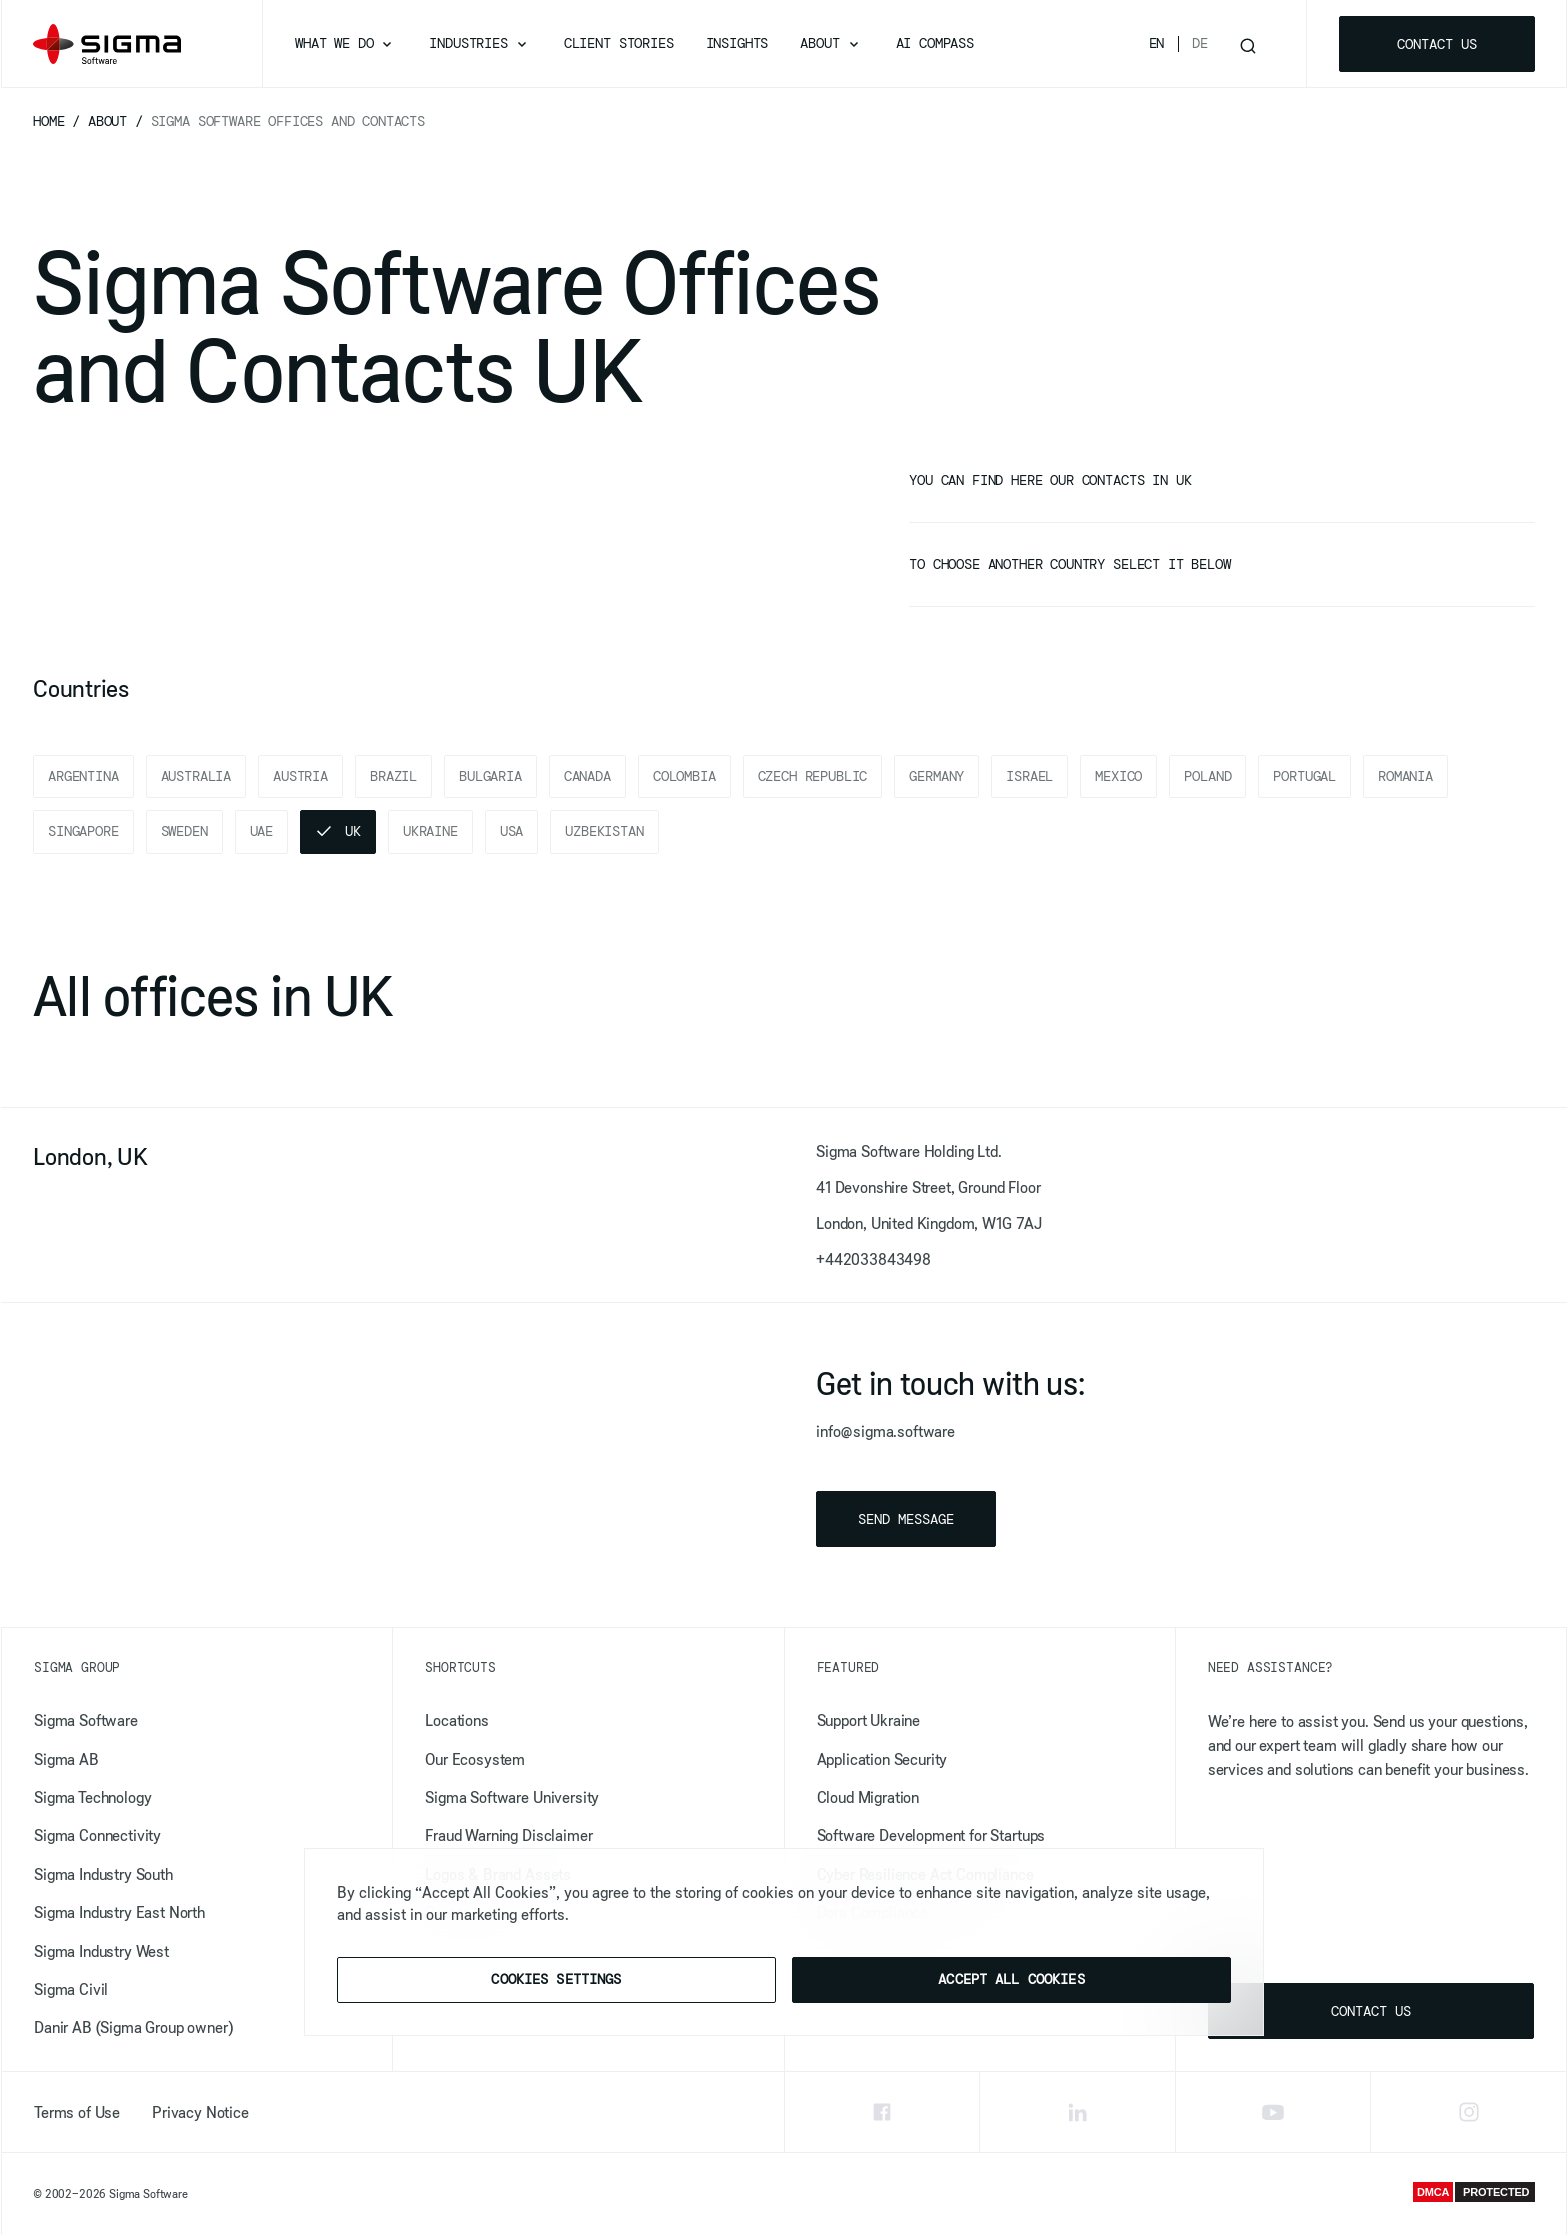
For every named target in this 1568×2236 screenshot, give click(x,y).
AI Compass (935, 43)
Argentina (83, 776)
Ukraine (430, 832)
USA (512, 832)
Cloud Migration (868, 1798)
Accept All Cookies (1011, 1979)
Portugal (1304, 776)
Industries (468, 43)
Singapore (83, 832)
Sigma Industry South (103, 1875)
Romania (1405, 776)
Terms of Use (77, 2112)
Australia (196, 776)
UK (353, 832)
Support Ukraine (869, 1721)
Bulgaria (490, 776)
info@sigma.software (885, 1432)
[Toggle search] (1248, 44)
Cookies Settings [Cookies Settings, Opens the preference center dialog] (556, 1979)
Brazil (393, 776)
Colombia (684, 776)
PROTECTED (1496, 2193)
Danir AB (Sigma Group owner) (133, 2028)
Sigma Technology (92, 1798)
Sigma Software (86, 1721)
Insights (737, 43)
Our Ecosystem (475, 1759)
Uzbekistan (604, 832)
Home (52, 121)
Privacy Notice (200, 2112)
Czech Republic (813, 776)
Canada (587, 776)
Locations (457, 1721)
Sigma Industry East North (119, 1913)
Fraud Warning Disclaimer (508, 1836)
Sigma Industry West (101, 1951)
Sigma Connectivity (97, 1836)
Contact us (1437, 44)
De (1200, 43)
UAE (262, 832)
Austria (300, 776)
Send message (906, 1520)
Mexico (1118, 776)
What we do (334, 43)
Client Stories (619, 43)
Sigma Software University (512, 1798)
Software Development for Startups (931, 1836)
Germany (936, 776)
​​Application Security (882, 1759)
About (819, 43)
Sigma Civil (71, 1990)
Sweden (184, 832)
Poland (1207, 776)
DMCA (1433, 2193)
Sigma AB (66, 1759)
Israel (1029, 776)
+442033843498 (873, 1260)
